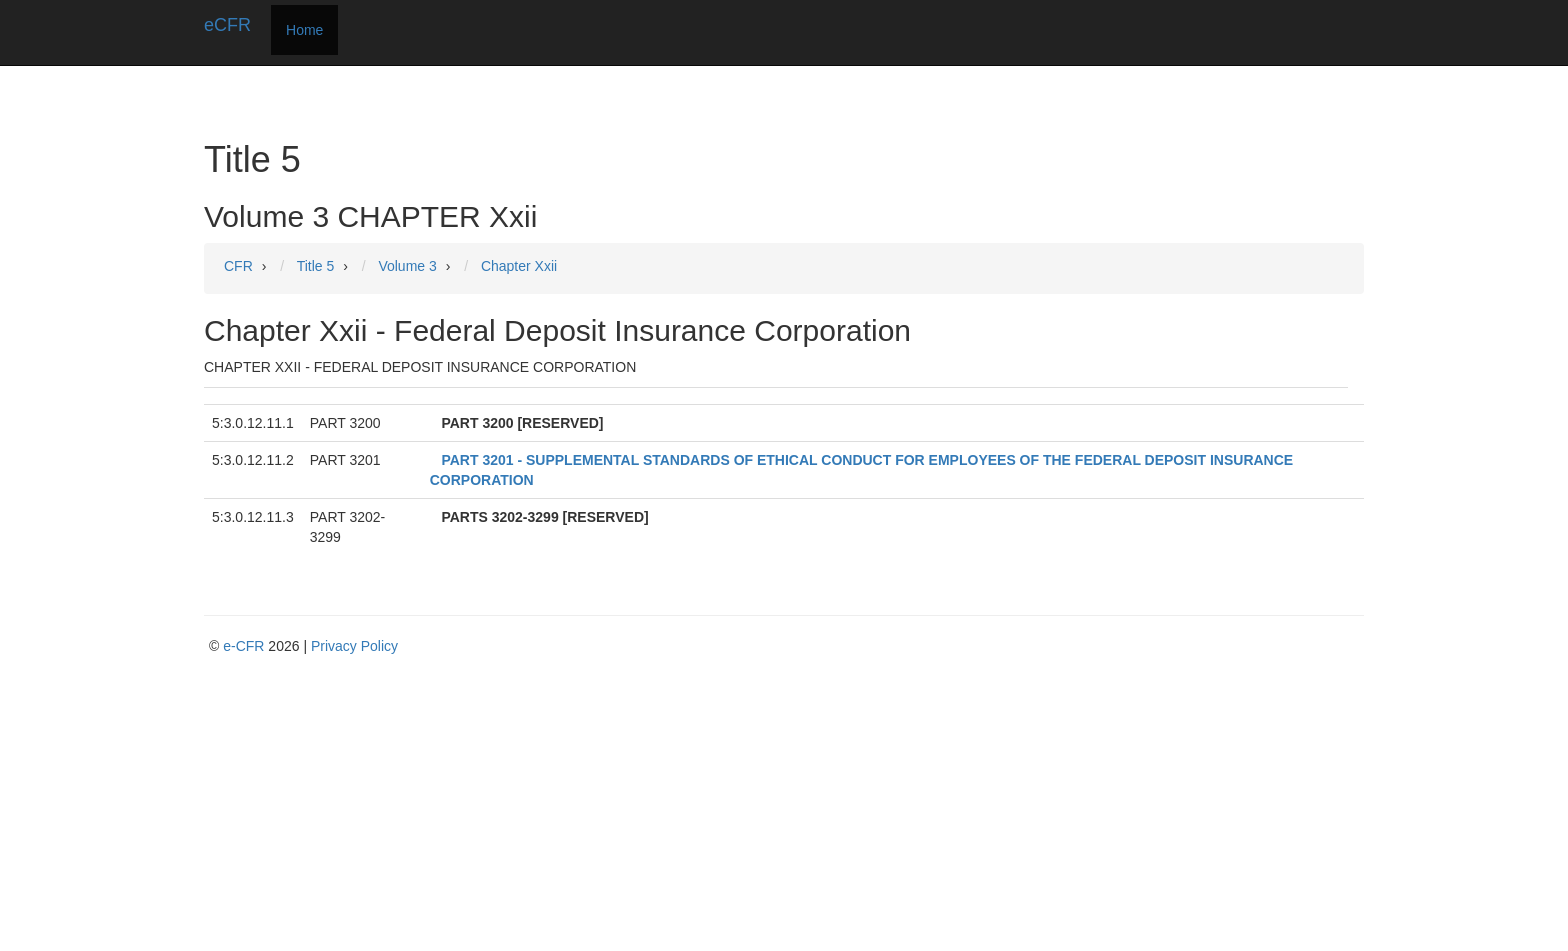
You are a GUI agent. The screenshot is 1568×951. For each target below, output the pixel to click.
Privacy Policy (354, 646)
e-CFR (243, 646)
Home (304, 30)
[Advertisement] (789, 806)
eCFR (227, 25)
